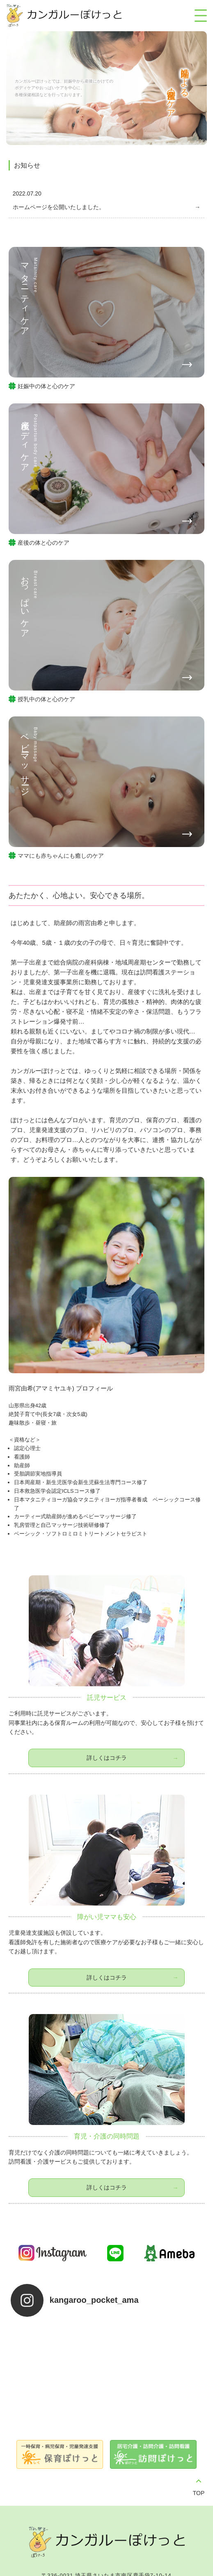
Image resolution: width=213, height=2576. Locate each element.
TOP (199, 2445)
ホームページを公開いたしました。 (59, 207)
